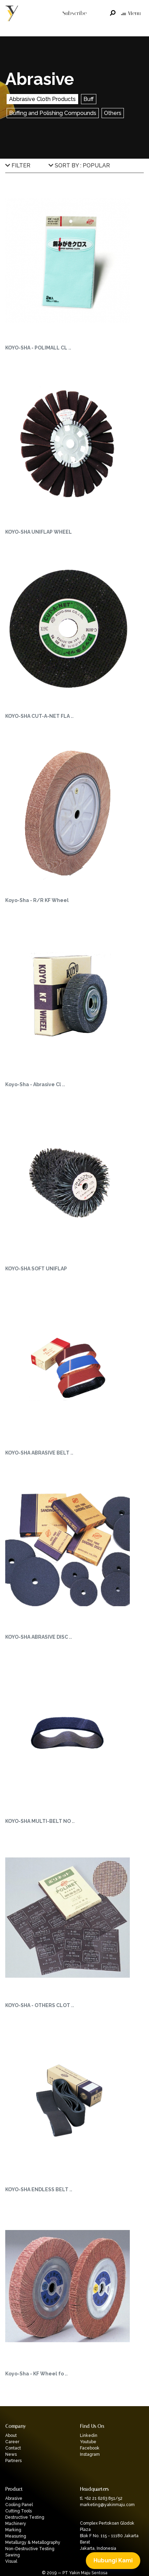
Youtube (88, 2441)
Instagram (90, 2454)
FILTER (17, 165)
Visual (11, 2561)
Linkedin (88, 2435)
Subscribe (74, 13)
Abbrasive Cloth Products (42, 99)
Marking (13, 2529)
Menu (131, 13)
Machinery (15, 2523)
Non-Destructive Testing (29, 2548)
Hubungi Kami (113, 2560)
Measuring (15, 2536)
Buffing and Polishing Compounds (52, 113)
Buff (88, 99)
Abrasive (13, 2498)
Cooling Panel (19, 2504)
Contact (13, 2448)
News (11, 2454)
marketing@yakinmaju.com (107, 2504)
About (11, 2435)
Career (12, 2441)
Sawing (12, 2555)
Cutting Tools (18, 2511)
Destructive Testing (24, 2517)
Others (112, 113)
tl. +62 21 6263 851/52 (101, 2498)
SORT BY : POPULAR (79, 165)
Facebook (89, 2448)
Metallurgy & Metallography (32, 2542)
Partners (13, 2460)
